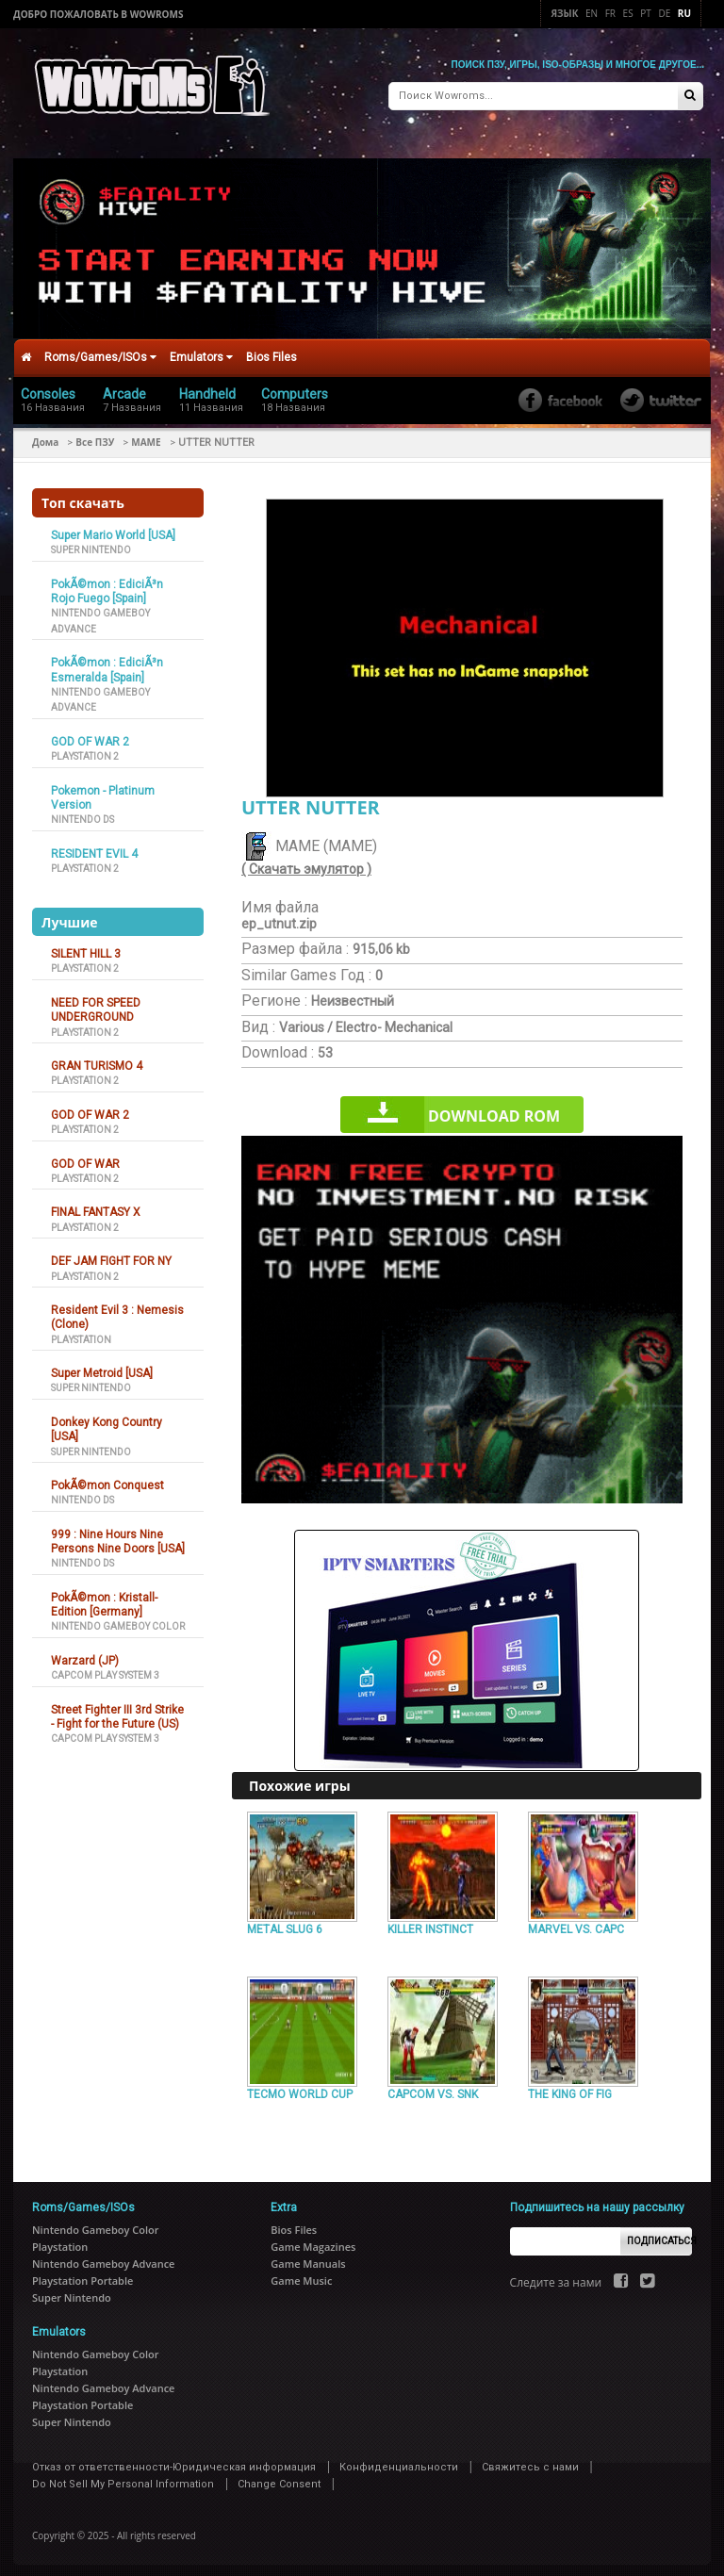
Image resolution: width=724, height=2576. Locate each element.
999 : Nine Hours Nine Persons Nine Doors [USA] (118, 1534)
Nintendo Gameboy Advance (103, 2256)
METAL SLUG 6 (284, 1921)
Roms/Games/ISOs (100, 349)
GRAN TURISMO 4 (96, 1058)
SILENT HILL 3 (86, 946)
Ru (684, 13)
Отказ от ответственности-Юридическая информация (174, 2459)
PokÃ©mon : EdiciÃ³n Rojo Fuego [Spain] (107, 584)
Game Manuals (308, 2256)
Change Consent (279, 2475)
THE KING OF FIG (570, 2086)
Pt (645, 13)
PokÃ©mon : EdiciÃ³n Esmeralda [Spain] (107, 662)
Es (628, 13)
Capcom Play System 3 (105, 1668)
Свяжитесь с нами (530, 2459)
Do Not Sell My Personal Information (123, 2475)
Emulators (201, 349)
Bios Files (271, 349)
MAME (145, 434)
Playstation (81, 1331)
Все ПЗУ (94, 434)
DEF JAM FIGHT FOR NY (111, 1253)
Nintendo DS (82, 812)
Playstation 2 (85, 749)
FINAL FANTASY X (95, 1204)
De (664, 13)
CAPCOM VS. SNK (432, 2086)
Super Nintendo (91, 542)
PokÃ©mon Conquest (107, 1478)
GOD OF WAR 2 (90, 734)
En (591, 13)
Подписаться (659, 2233)
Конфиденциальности (398, 2459)
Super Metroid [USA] (102, 1365)
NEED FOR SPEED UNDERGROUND (95, 1002)
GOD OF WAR (85, 1155)
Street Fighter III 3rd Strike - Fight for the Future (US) (117, 1709)
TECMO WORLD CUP (300, 2086)
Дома (45, 434)
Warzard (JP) (85, 1653)
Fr (610, 13)
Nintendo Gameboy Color (118, 1619)
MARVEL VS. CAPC (576, 1921)
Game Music (301, 2273)
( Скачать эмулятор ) (306, 861)
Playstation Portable (82, 2273)
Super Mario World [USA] (113, 527)
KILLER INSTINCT (430, 1921)
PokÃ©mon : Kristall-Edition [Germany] (104, 1597)
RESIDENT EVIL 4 (94, 846)
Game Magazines (313, 2239)
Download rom (494, 1108)
